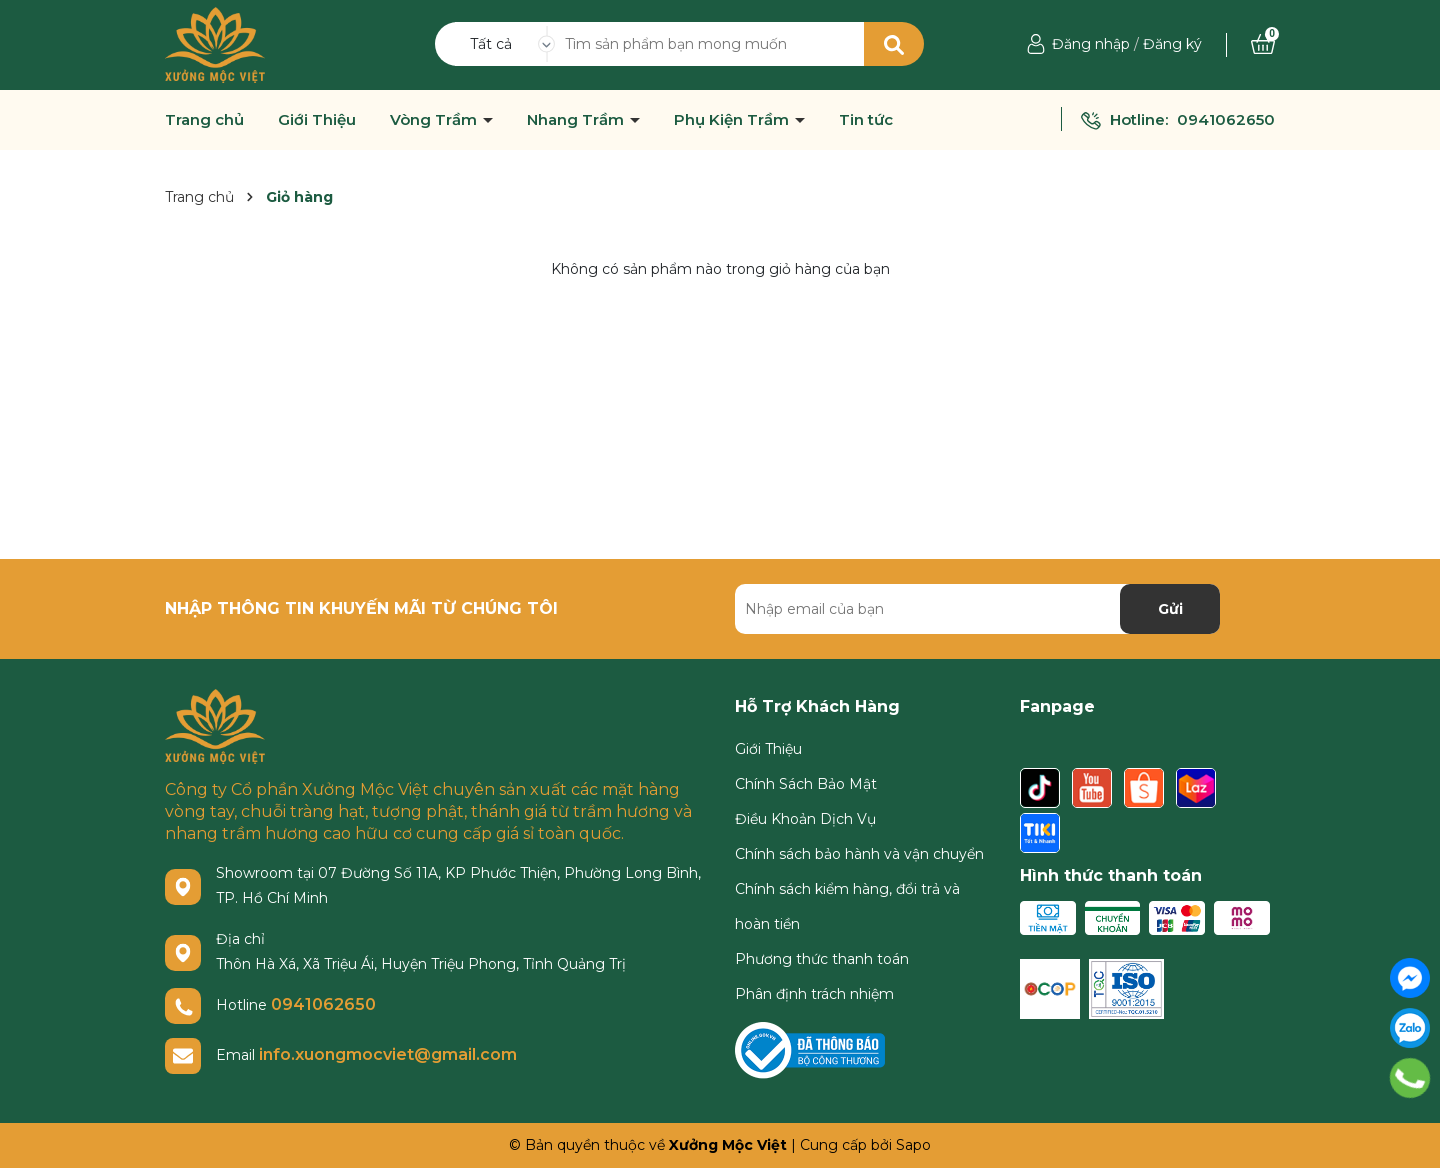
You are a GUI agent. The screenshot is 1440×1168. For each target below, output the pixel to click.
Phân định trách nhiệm (814, 994)
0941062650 (1226, 119)
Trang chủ (204, 120)
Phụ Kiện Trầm (733, 120)
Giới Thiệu (317, 120)
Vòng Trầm (435, 120)
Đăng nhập (1091, 44)
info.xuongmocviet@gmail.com (388, 1054)
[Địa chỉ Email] (977, 609)
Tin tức (866, 120)
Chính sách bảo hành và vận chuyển (859, 854)
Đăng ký (1172, 44)
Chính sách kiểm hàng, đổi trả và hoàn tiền (847, 906)
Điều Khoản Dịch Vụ (805, 819)
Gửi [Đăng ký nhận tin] (1170, 609)
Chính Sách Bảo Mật (806, 784)
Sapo (913, 1145)
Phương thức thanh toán (822, 959)
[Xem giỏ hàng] (1263, 44)
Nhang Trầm (577, 120)
